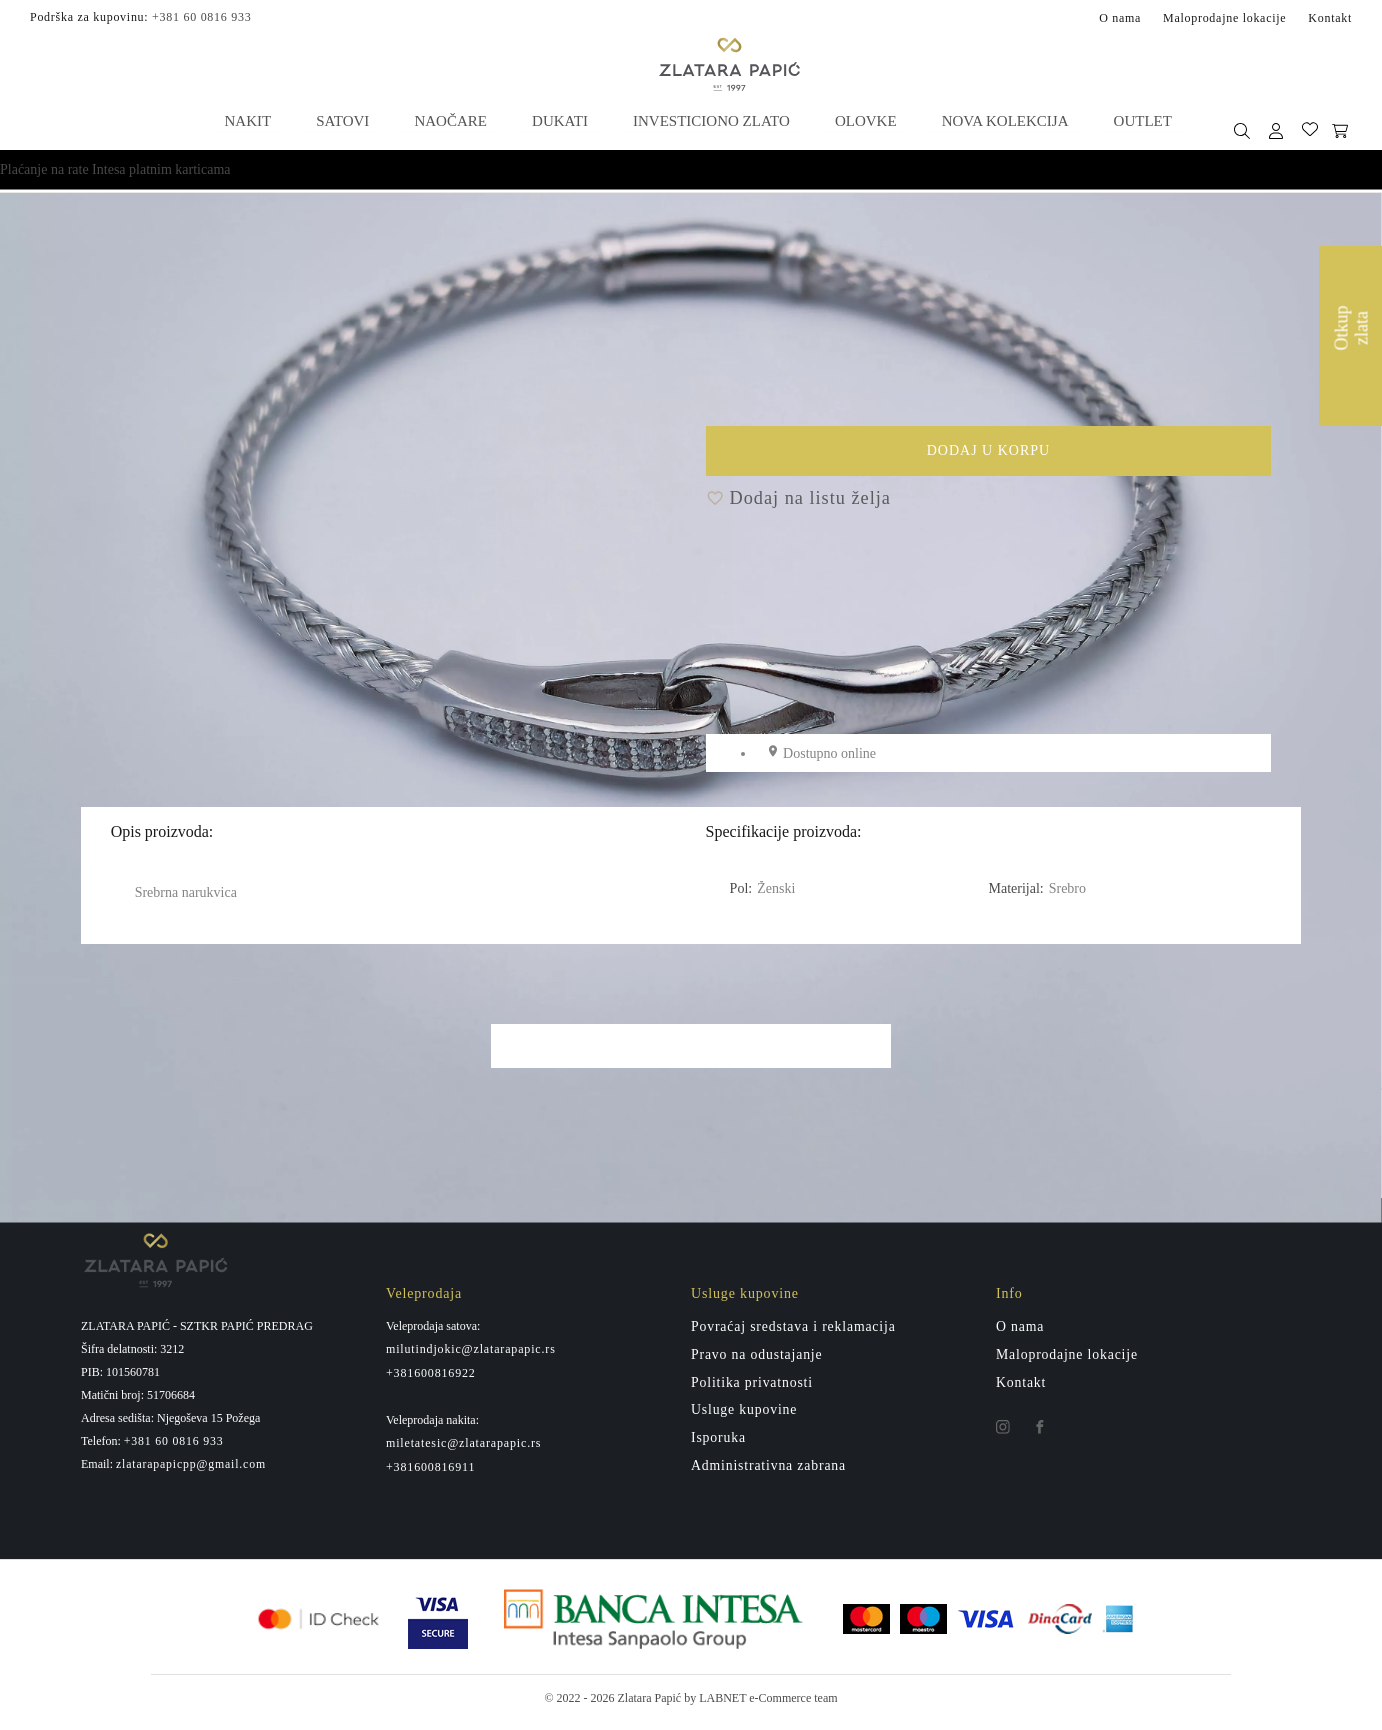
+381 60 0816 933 (201, 16)
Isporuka (719, 1445)
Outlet (1137, 120)
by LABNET (715, 1706)
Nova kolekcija (1000, 120)
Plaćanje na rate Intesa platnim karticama (115, 168)
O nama (1120, 17)
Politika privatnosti (753, 1389)
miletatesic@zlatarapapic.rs (463, 1451)
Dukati (559, 120)
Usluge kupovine (745, 1417)
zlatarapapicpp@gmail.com (192, 1471)
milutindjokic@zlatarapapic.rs (471, 1356)
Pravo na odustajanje (757, 1361)
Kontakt (1330, 17)
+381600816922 (431, 1380)
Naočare (450, 120)
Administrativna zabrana (769, 1473)
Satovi (343, 120)
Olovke (863, 120)
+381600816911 (430, 1475)
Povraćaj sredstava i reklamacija (795, 1333)
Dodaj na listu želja (798, 505)
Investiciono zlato (709, 120)
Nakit (250, 120)
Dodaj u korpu (1084, 460)
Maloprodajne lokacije (1224, 17)
